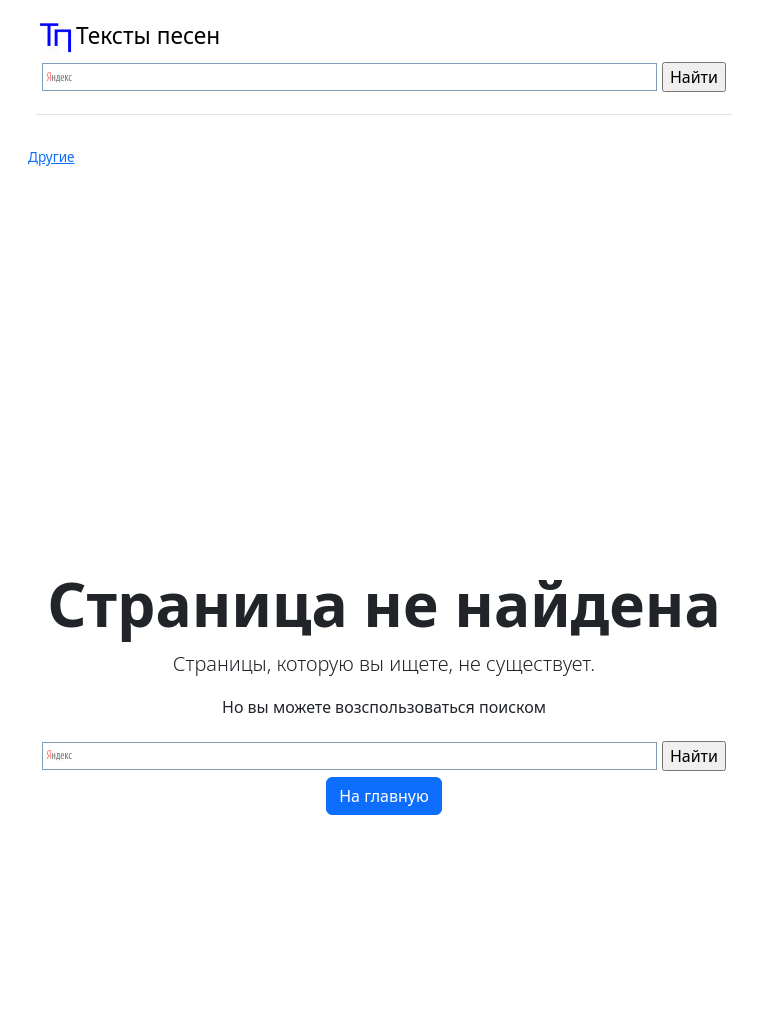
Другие (51, 157)
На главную (384, 796)
